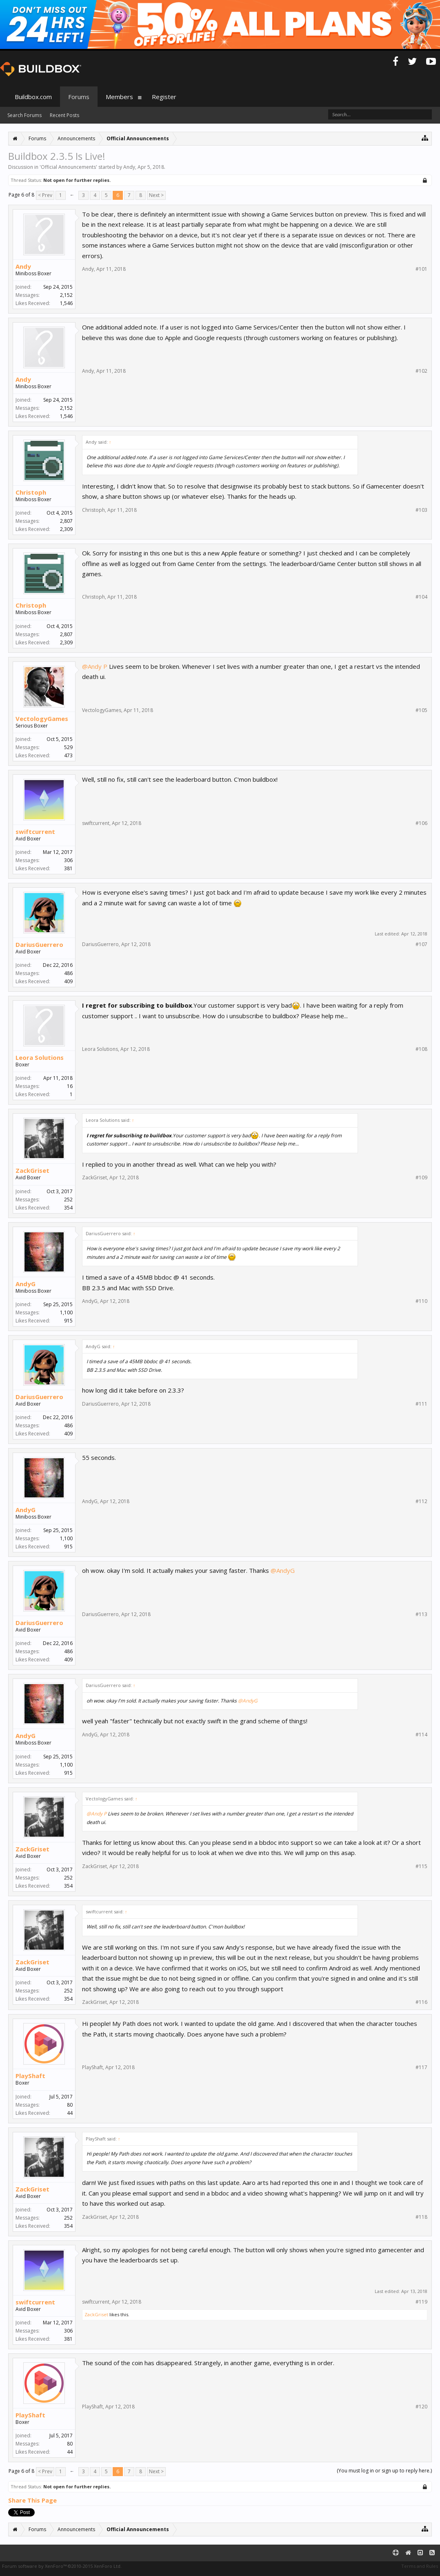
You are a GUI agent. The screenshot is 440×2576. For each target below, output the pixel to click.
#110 (421, 1301)
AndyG (26, 1284)
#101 (421, 269)
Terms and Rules (419, 2566)
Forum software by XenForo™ (62, 2566)
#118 (421, 2217)
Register (164, 97)
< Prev (45, 195)
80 (70, 2104)
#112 (421, 1501)
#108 (421, 1049)
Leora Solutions (40, 1057)
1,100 (66, 1312)
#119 (421, 2302)
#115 (421, 1866)
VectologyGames (42, 718)
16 (70, 1086)
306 (68, 860)
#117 (421, 2067)
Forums (78, 97)
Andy (129, 167)
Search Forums (24, 115)
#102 (421, 371)
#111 (421, 1404)
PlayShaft (30, 2076)
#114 (421, 1734)
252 (68, 1199)
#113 (421, 1614)
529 (68, 747)
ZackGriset (32, 1170)
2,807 (66, 520)
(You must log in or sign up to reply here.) (384, 2470)
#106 (421, 823)
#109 (421, 1177)
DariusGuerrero (39, 944)
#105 (421, 710)
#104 (421, 597)
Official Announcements (68, 167)
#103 (421, 510)
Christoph (31, 492)
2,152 (66, 295)
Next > (156, 195)
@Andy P (94, 666)
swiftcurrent (35, 831)
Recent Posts (64, 115)
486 (68, 973)
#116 (421, 2002)
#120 (421, 2407)
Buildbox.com (33, 97)
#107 (421, 944)
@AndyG (283, 1570)
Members (119, 97)
